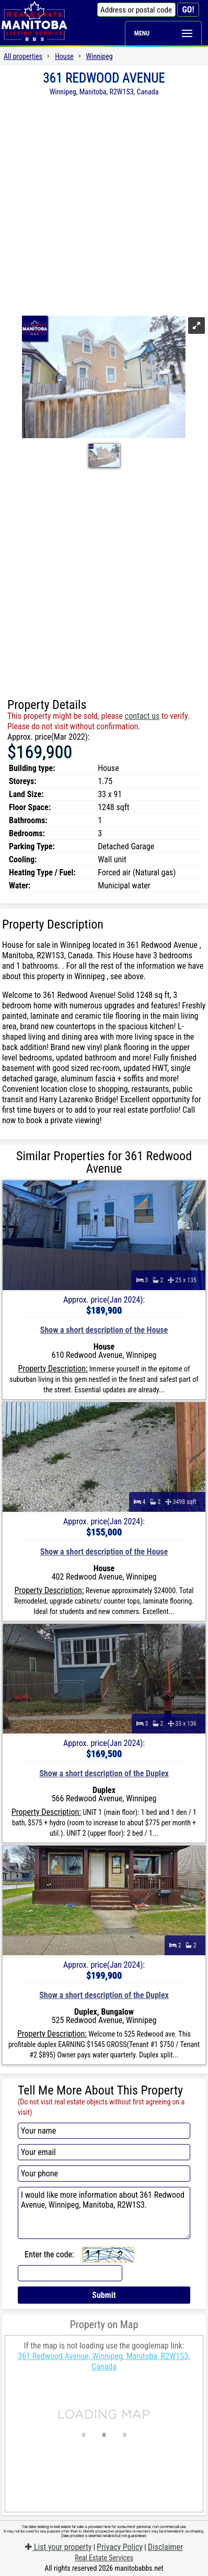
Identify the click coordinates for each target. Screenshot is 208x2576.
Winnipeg (99, 56)
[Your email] (104, 2152)
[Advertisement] (104, 205)
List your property (58, 2547)
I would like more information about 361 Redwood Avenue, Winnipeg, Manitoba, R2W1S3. (104, 2213)
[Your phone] (104, 2173)
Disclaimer (165, 2547)
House (64, 56)
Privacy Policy (120, 2547)
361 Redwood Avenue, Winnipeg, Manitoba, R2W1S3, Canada (104, 2361)
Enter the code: (49, 2254)
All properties (23, 56)
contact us (142, 716)
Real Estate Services (104, 2558)
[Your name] (104, 2131)
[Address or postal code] (136, 10)
